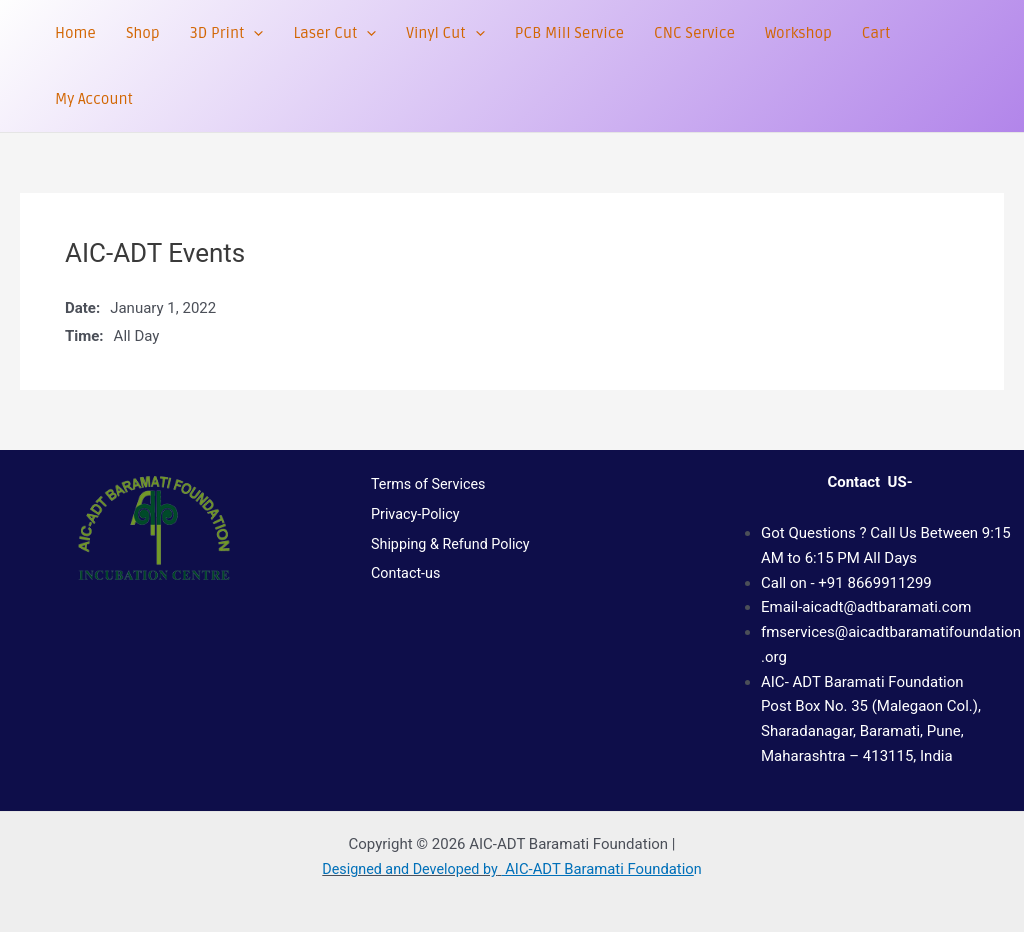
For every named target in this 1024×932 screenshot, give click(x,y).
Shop (143, 33)
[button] (253, 33)
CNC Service (694, 33)
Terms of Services (424, 488)
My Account (94, 99)
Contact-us (400, 598)
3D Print (227, 33)
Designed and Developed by (409, 869)
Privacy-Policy (410, 525)
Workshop (798, 33)
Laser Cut (334, 33)
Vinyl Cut (445, 33)
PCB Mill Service (569, 33)
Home (75, 33)
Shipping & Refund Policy (447, 562)
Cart (876, 33)
